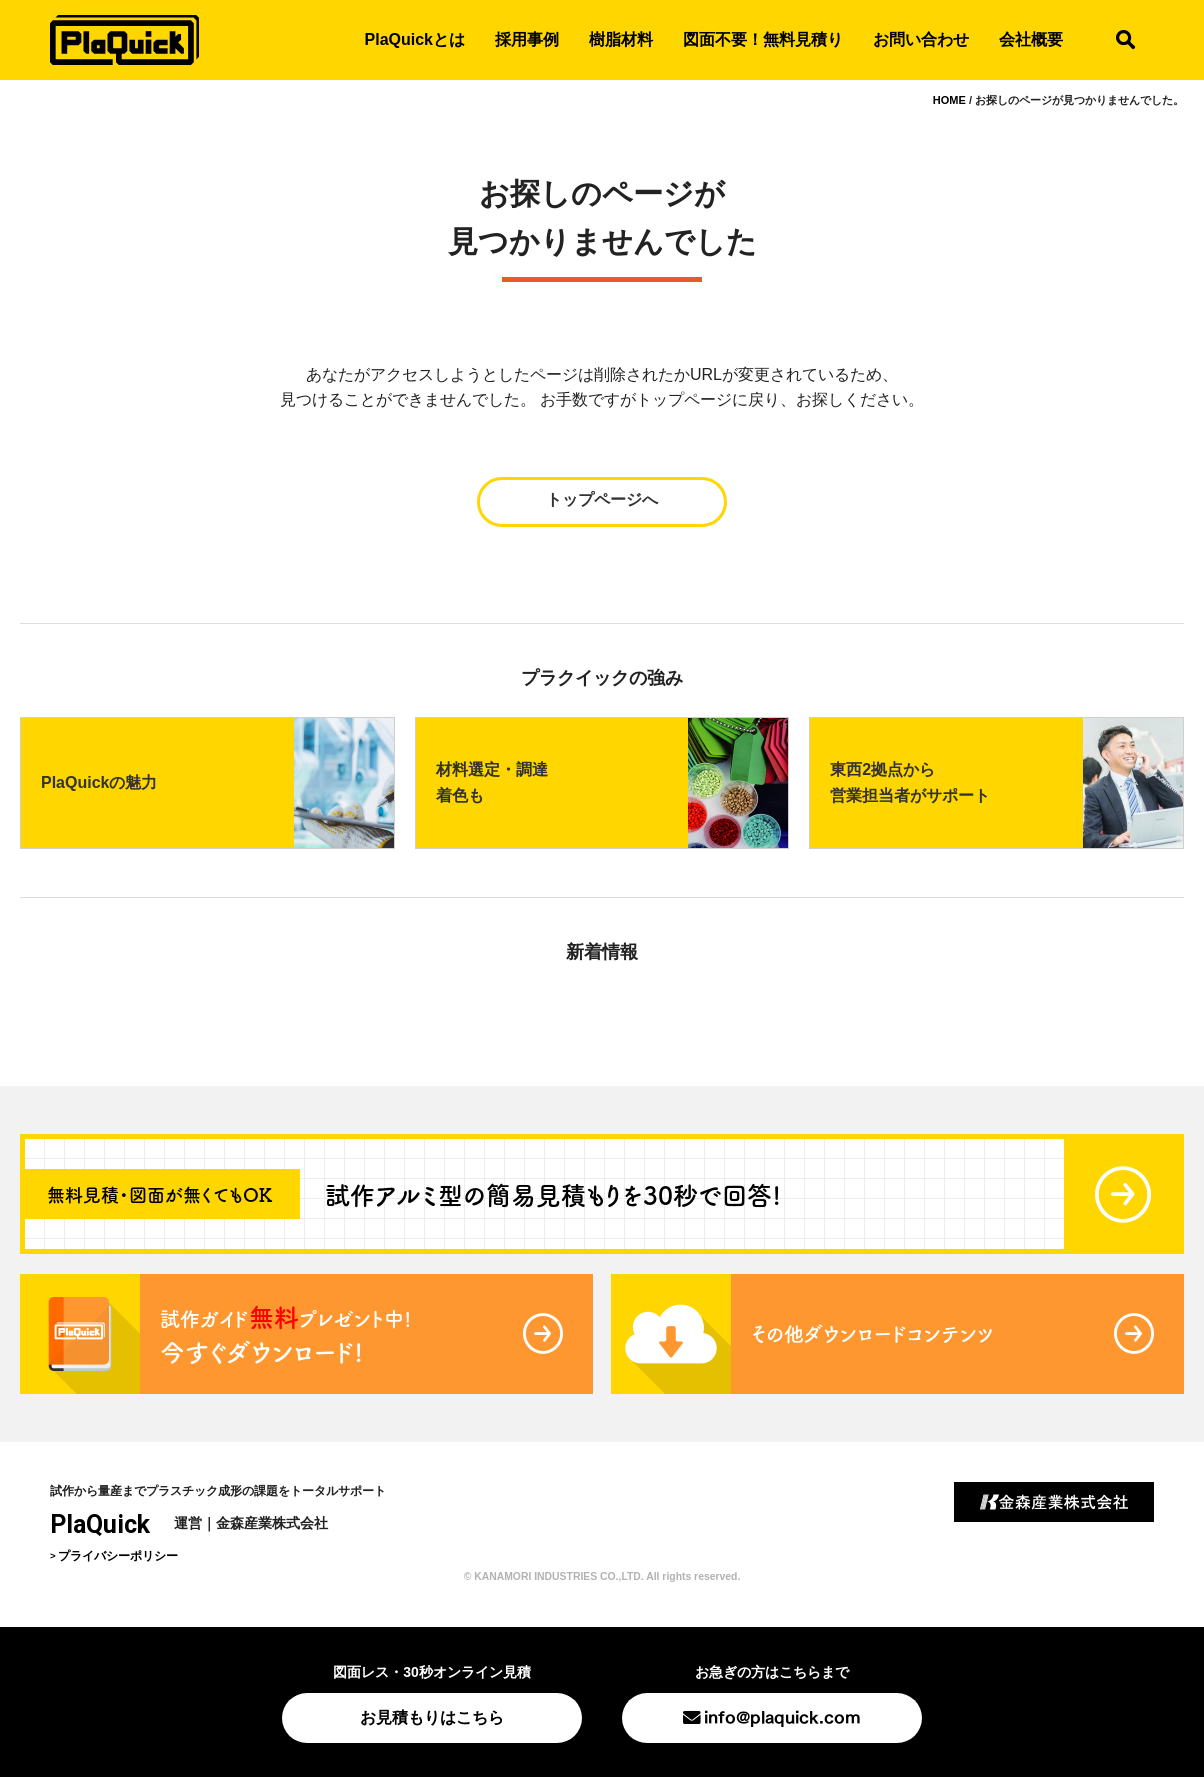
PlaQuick (100, 1524)
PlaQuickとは (415, 39)
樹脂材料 (621, 39)
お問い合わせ (921, 39)
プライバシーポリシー (118, 1556)
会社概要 (1031, 39)
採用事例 (527, 39)
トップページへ (602, 499)
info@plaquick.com (782, 1715)
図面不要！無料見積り (763, 39)
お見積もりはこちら (432, 1717)
